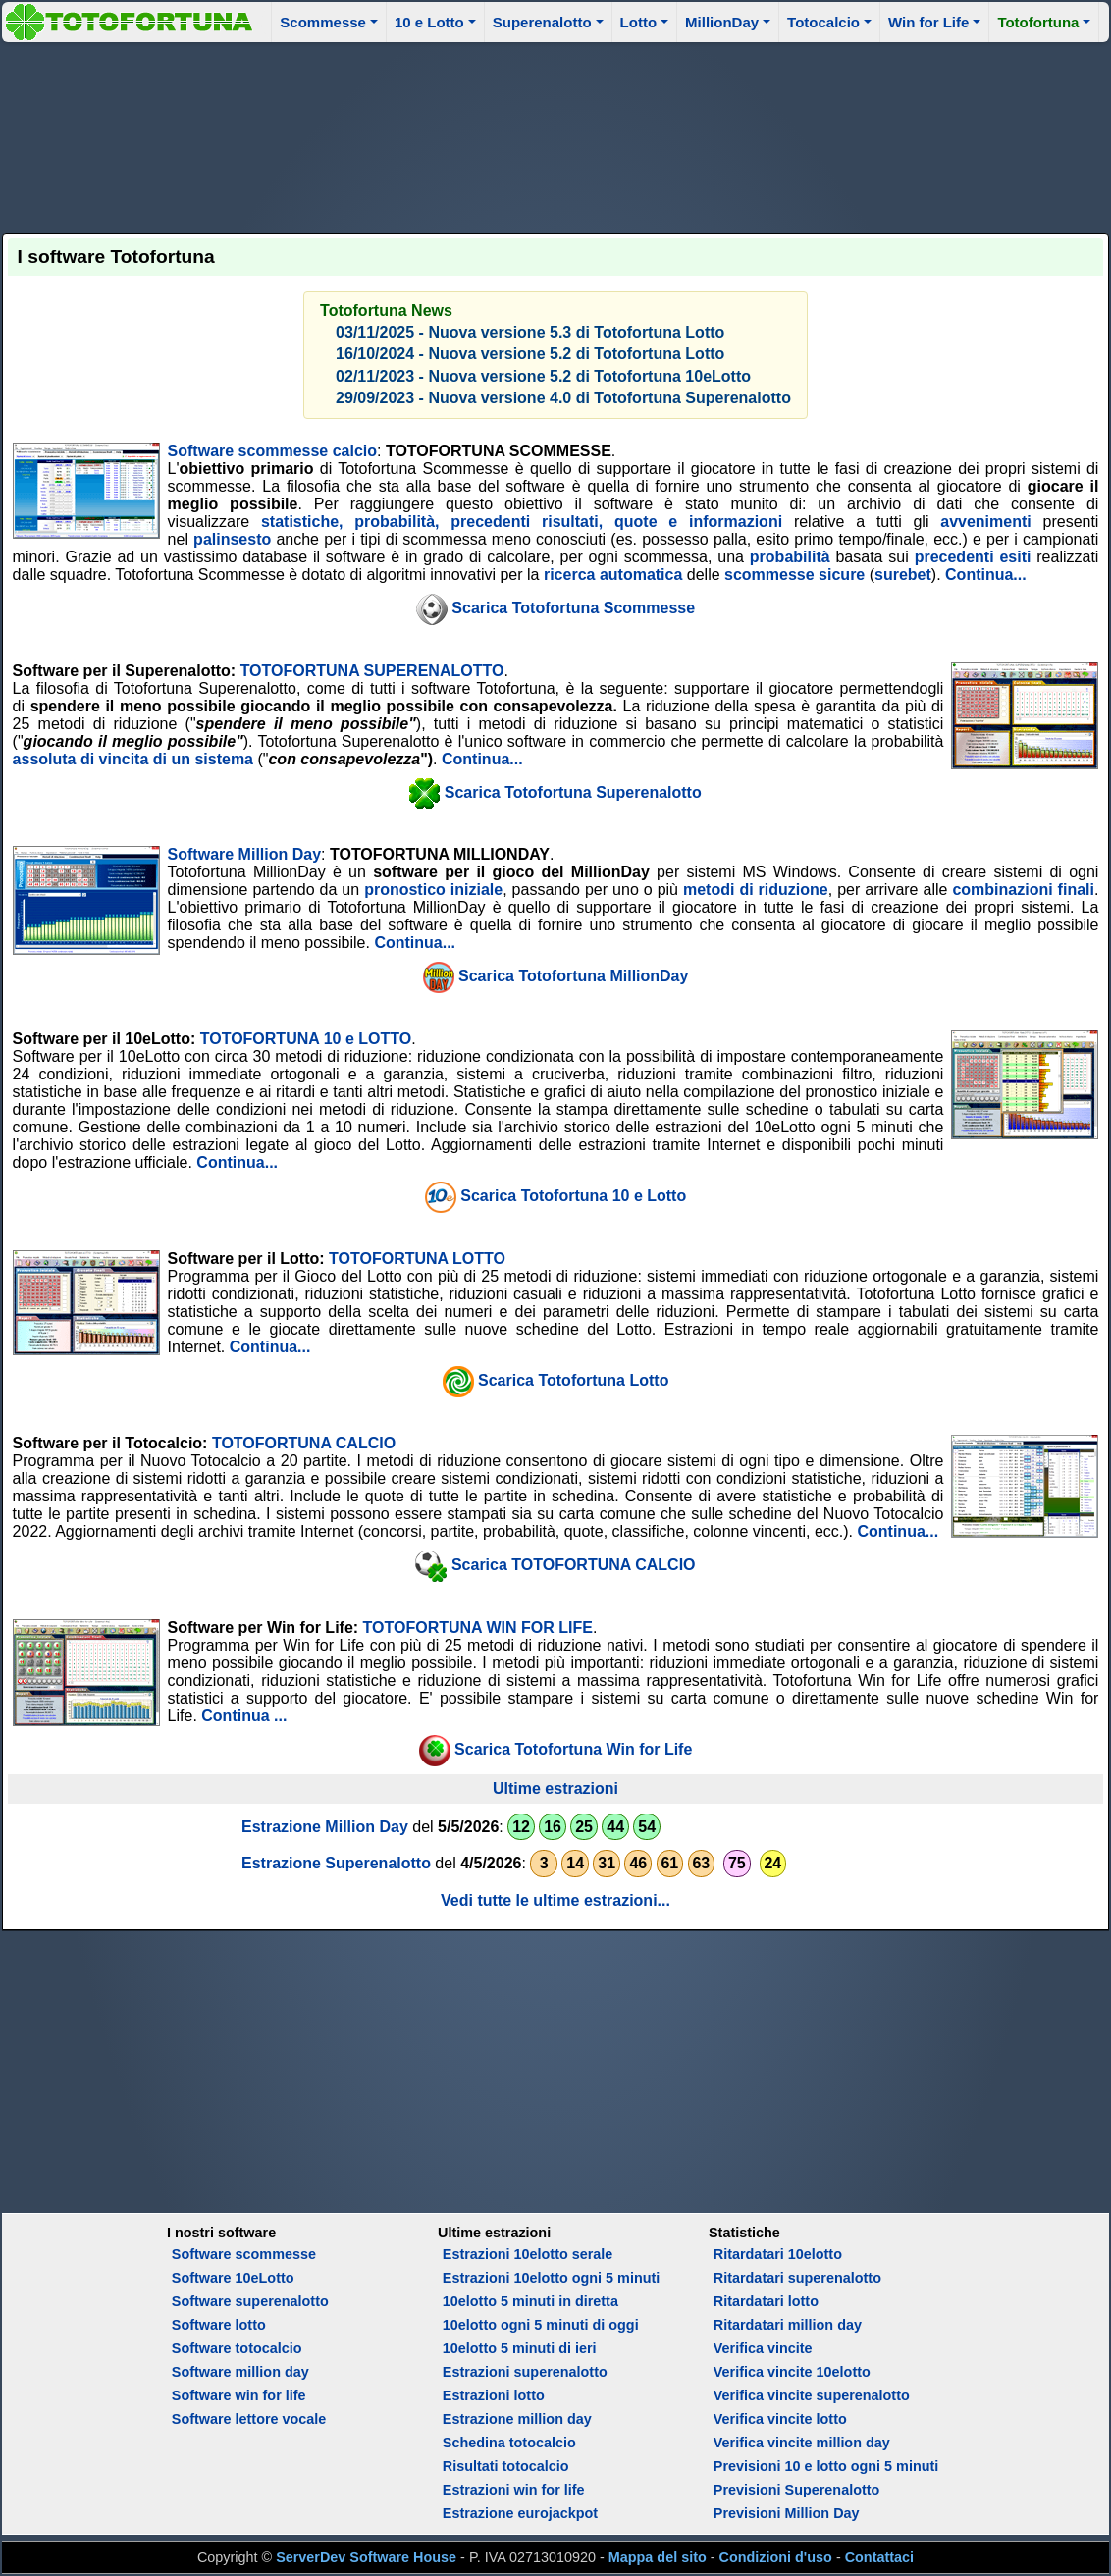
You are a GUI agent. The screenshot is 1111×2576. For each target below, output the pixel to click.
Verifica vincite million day (802, 2442)
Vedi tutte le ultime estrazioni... (555, 1900)
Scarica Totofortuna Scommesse (573, 608)
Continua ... (244, 1716)
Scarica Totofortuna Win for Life (573, 1749)
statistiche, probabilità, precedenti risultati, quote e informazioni (521, 521)
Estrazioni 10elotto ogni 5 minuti (551, 2278)
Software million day (240, 2372)
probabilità (790, 557)
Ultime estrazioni (555, 1788)
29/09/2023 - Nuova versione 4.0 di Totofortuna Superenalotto (563, 398)
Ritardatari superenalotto (797, 2278)
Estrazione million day (517, 2419)
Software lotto (219, 2325)
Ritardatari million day (788, 2325)
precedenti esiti (973, 557)
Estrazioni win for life (514, 2489)
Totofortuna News (386, 310)
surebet (902, 574)
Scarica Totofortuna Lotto (573, 1380)
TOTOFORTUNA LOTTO (417, 1258)
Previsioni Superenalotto (797, 2489)
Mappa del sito (657, 2557)
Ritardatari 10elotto (778, 2254)
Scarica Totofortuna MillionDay (573, 976)
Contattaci (879, 2557)
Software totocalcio (237, 2348)
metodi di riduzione (755, 889)
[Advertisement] (556, 134)
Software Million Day (244, 854)
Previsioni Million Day (787, 2513)
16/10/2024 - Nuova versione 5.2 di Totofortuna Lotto (530, 353)
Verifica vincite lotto (780, 2419)
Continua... (986, 574)
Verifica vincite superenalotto (812, 2395)
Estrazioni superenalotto (525, 2372)
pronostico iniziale (433, 889)
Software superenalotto (250, 2301)
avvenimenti (985, 521)
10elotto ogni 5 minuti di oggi (541, 2325)
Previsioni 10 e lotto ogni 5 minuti (826, 2466)
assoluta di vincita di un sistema (133, 759)
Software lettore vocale (249, 2419)
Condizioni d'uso (775, 2557)
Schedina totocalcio (509, 2442)
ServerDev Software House (366, 2557)
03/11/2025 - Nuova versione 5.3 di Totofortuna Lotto (530, 332)
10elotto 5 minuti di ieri (520, 2348)
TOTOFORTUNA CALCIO (304, 1443)
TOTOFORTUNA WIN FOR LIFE (478, 1627)
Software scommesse (244, 2254)
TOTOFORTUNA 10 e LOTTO (305, 1038)
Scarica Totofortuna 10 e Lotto (573, 1195)
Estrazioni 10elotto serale (528, 2254)
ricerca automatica (613, 574)
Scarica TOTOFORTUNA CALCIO (573, 1564)
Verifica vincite (763, 2348)
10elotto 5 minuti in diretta (530, 2301)
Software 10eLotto (233, 2278)
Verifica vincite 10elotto (792, 2372)
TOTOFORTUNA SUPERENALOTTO (372, 670)
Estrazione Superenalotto (336, 1863)
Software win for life (239, 2395)
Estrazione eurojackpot (520, 2513)
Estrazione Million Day (324, 1826)
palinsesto (232, 539)
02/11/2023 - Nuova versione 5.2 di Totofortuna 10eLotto (543, 376)
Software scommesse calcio (272, 451)
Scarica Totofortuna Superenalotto (573, 791)
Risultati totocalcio (506, 2466)
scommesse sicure (794, 574)
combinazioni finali (1023, 889)
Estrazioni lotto (494, 2395)
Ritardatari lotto (766, 2301)
